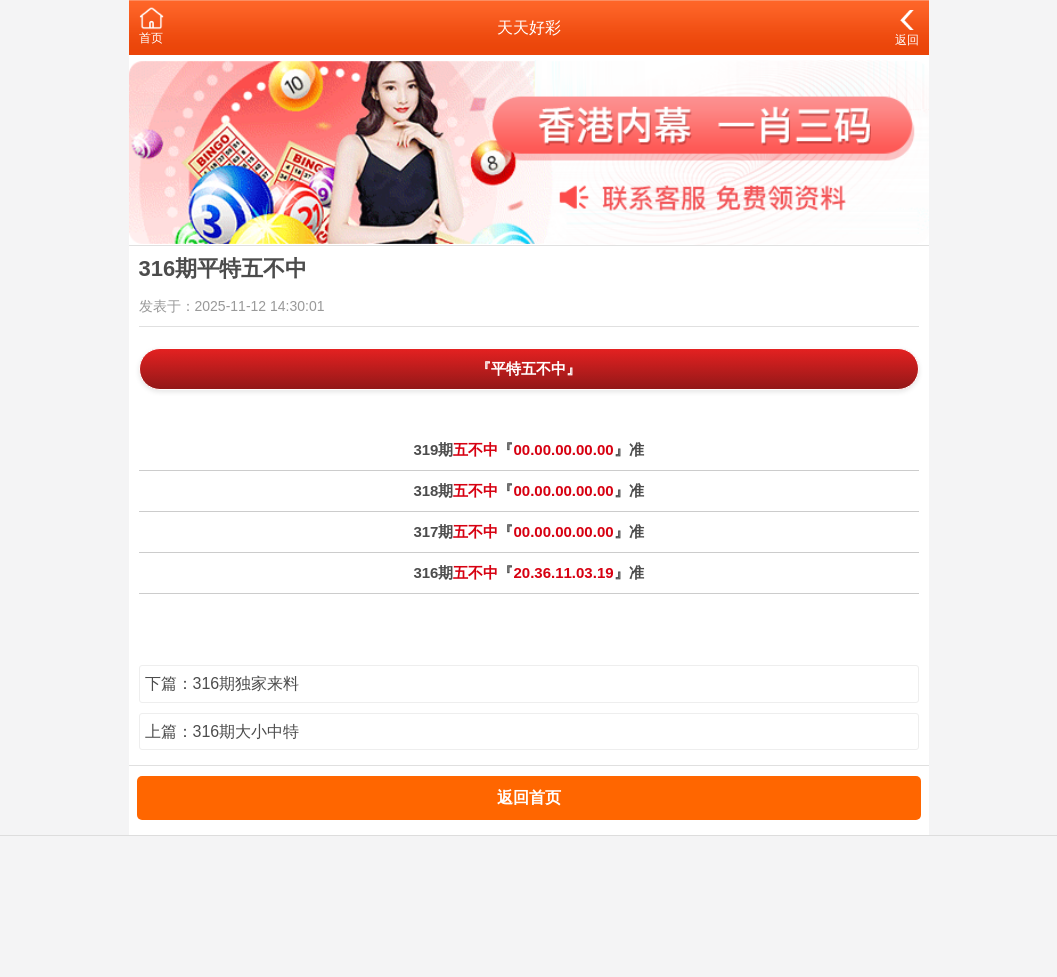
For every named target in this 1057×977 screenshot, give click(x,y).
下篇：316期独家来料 (222, 683)
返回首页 (529, 797)
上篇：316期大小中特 (222, 731)
